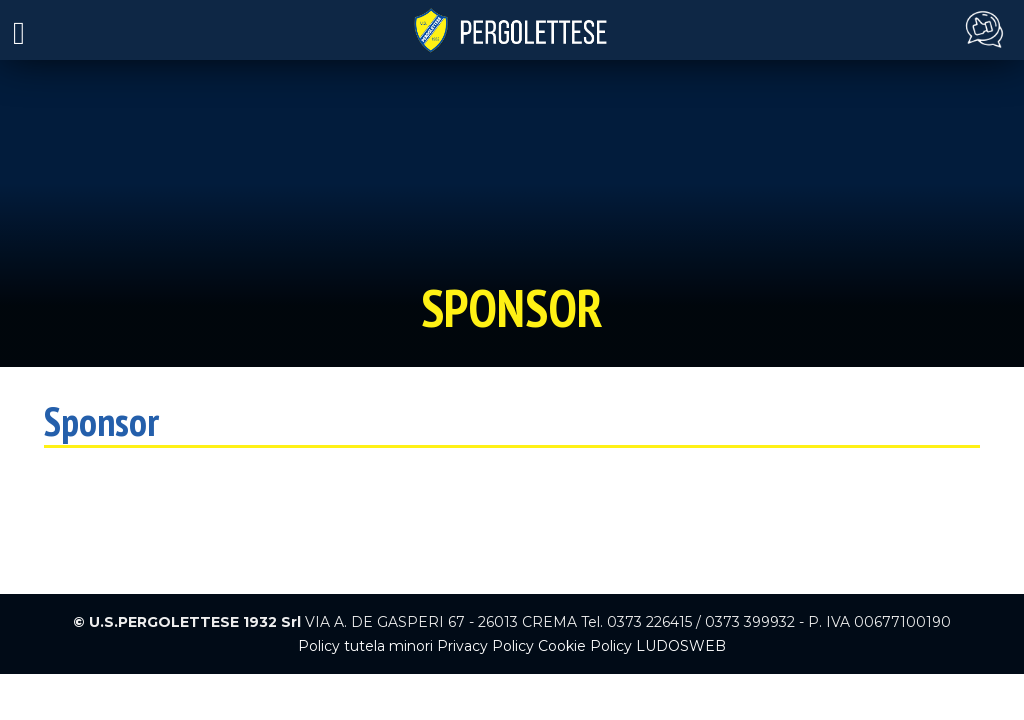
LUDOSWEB (681, 646)
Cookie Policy (585, 646)
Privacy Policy (485, 646)
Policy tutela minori (365, 646)
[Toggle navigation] (19, 31)
